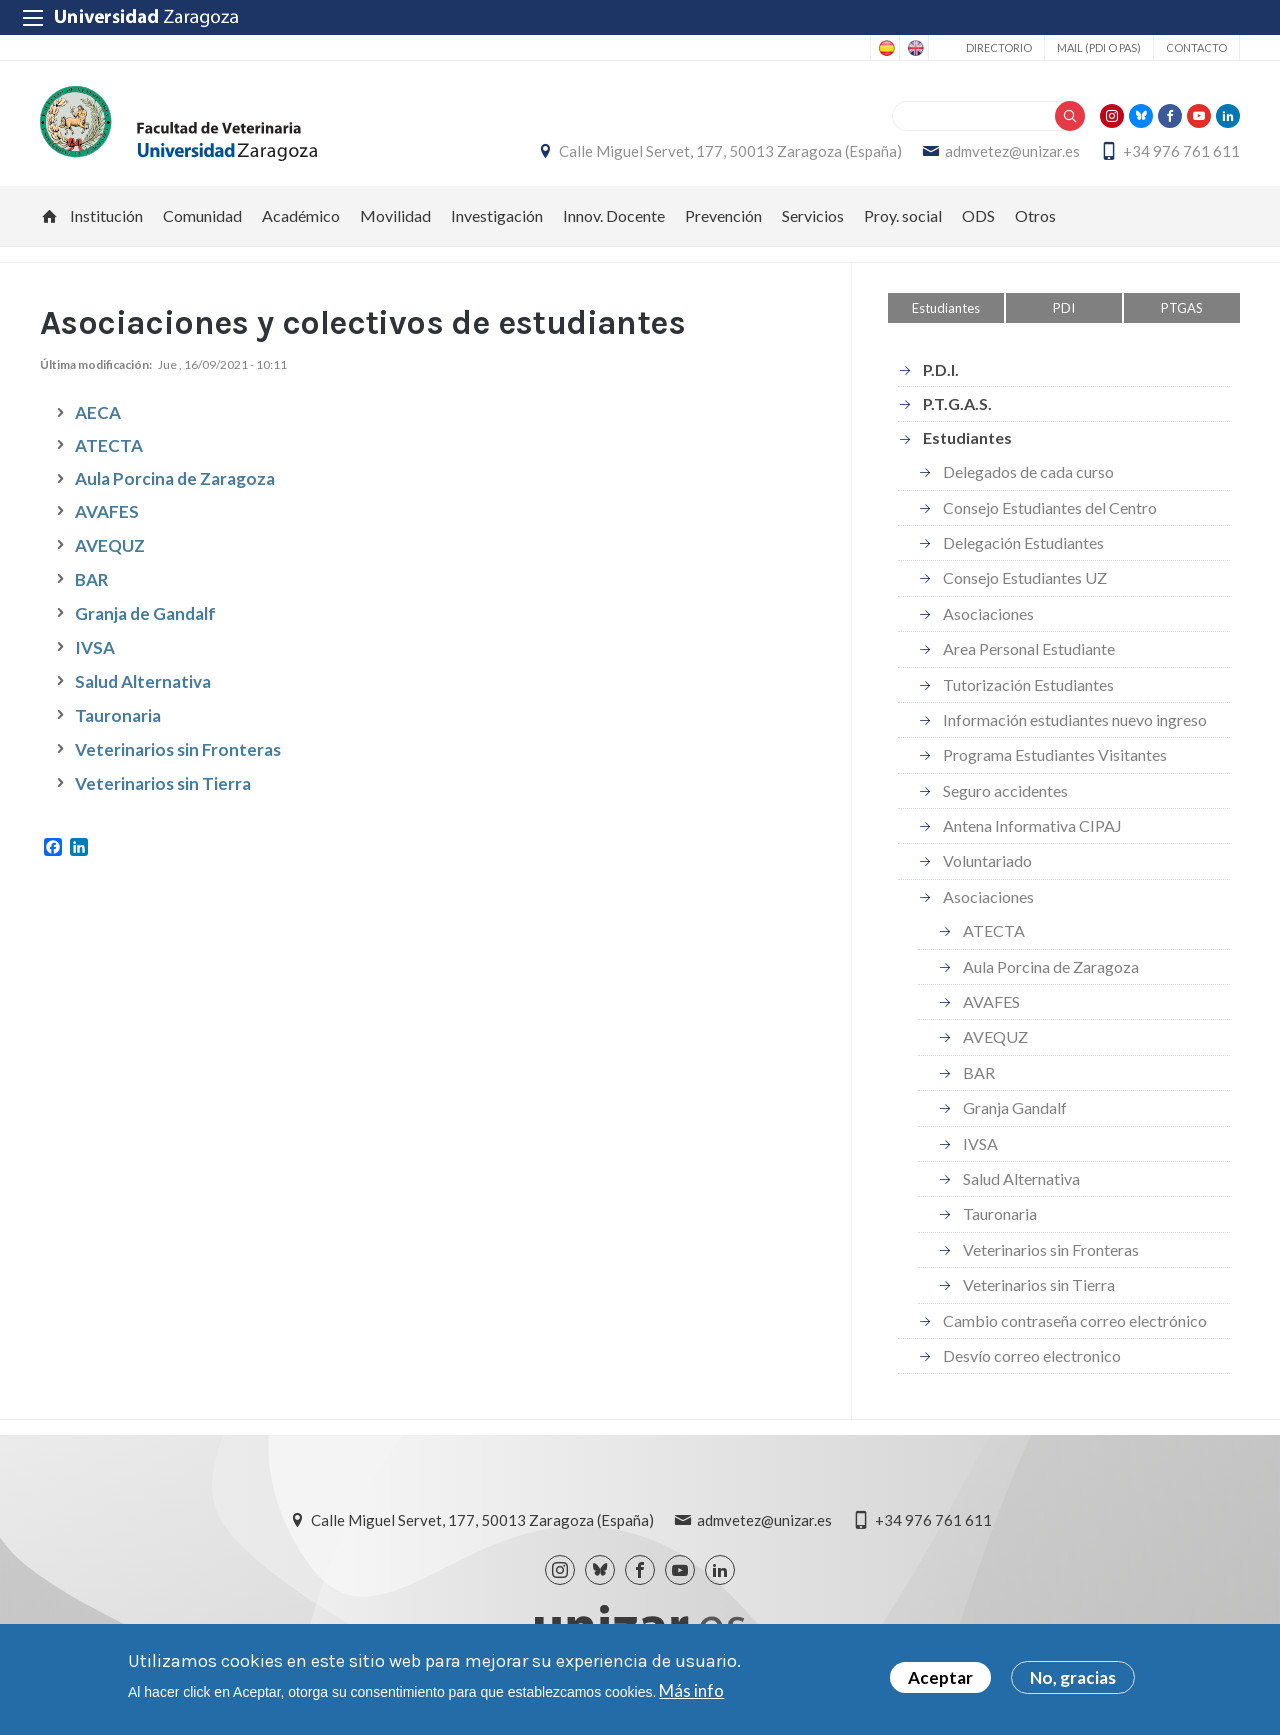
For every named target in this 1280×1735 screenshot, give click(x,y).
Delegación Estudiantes (1023, 542)
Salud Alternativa (143, 681)
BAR (92, 579)
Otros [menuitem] (1035, 215)
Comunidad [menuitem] (202, 215)
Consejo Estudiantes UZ (1025, 577)
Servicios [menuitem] (813, 215)
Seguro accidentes (1005, 790)
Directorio (999, 47)
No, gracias (1073, 1677)
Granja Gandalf (1015, 1107)
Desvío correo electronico (1032, 1355)
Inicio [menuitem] (50, 216)
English (914, 48)
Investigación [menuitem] (497, 215)
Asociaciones (988, 613)
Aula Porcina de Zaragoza (1051, 966)
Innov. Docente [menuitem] (614, 215)
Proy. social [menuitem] (903, 215)
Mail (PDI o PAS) (1099, 47)
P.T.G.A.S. (957, 403)
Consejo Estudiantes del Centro (1050, 507)
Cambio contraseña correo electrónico (1075, 1320)
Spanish (885, 48)
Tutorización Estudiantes (1028, 684)
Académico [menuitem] (301, 215)
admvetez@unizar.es (1012, 151)
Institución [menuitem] (106, 215)
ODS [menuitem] (978, 215)
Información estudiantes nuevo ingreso (1075, 719)
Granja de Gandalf (145, 613)
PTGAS (1182, 308)
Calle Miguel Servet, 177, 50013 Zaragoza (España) (730, 151)
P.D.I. (941, 369)
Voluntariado (987, 860)
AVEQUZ (110, 545)
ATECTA (109, 445)
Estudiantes (946, 308)
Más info (691, 1690)
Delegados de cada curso (1028, 471)
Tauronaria (118, 715)
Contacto (1196, 47)
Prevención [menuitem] (723, 215)
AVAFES (107, 511)
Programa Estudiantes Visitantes (1055, 754)
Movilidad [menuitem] (395, 215)
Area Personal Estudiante (1029, 648)
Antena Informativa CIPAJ (1032, 825)
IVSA (95, 647)
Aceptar (940, 1677)
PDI (1064, 308)
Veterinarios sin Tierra (163, 783)
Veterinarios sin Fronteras (178, 749)
